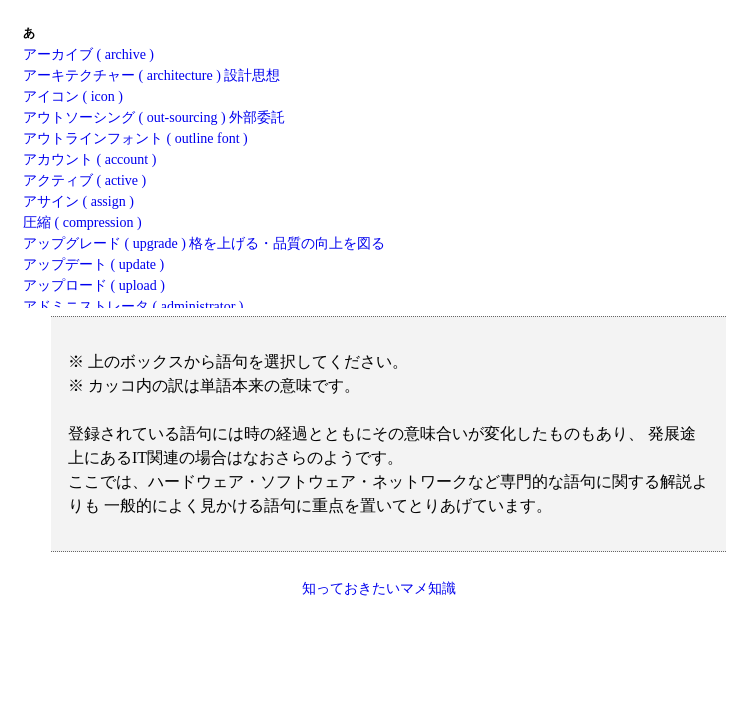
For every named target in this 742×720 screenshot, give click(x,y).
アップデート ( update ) (93, 264)
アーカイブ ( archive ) (88, 54)
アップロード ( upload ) (94, 285)
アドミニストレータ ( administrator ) (133, 306)
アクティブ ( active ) (84, 180)
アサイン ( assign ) (78, 201)
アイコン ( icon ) (73, 96)
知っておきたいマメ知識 (379, 588)
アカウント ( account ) (89, 159)
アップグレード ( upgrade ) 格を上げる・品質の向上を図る (204, 243)
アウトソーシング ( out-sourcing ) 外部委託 (154, 117)
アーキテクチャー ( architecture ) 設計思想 (151, 75)
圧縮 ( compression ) (82, 222)
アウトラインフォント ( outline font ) (135, 138)
